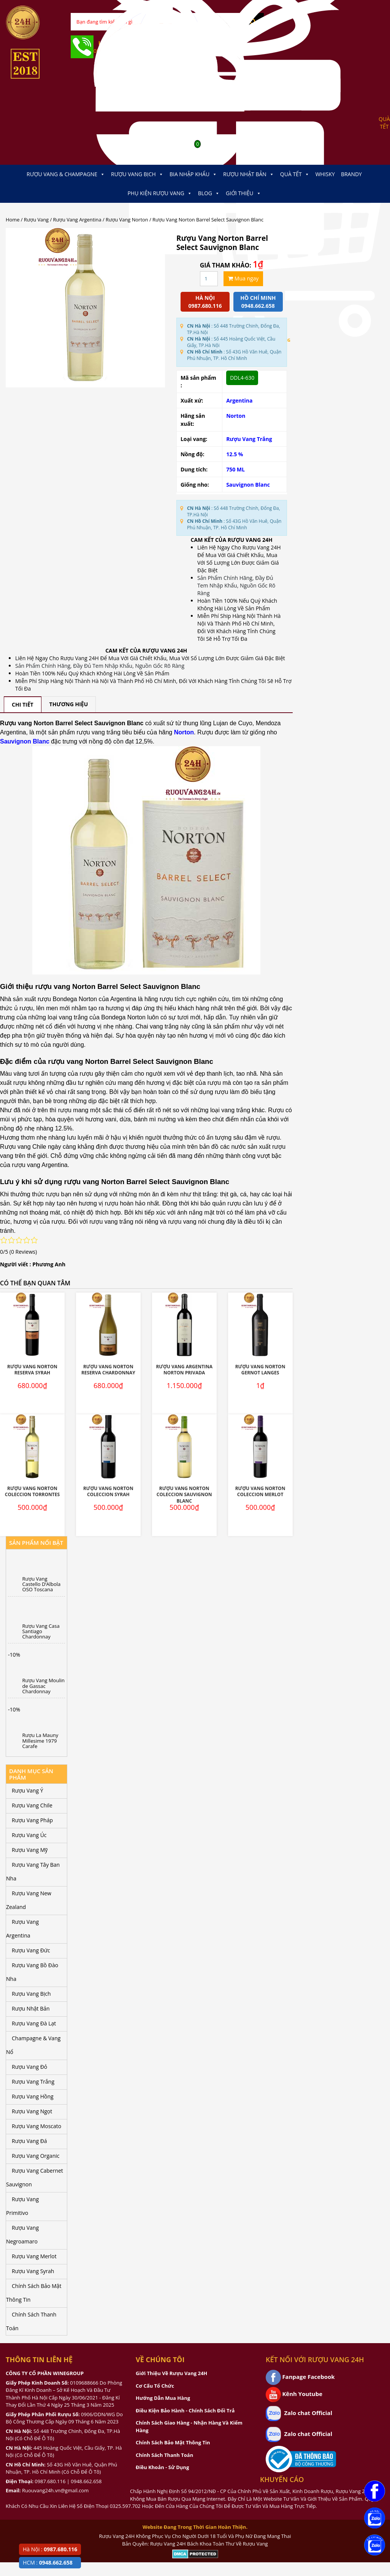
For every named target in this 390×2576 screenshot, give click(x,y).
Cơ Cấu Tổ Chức (155, 2385)
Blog (209, 193)
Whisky (325, 174)
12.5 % (234, 454)
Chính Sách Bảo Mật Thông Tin (33, 2292)
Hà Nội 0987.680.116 (205, 301)
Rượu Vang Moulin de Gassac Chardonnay (43, 1686)
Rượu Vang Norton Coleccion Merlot (260, 1491)
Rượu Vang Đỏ (29, 2066)
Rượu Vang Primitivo (22, 2205)
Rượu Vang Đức (31, 1950)
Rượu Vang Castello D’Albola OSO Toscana (41, 1584)
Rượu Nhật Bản (248, 174)
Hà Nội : (50, 2549)
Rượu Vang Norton (127, 219)
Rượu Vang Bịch (137, 174)
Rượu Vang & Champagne (66, 174)
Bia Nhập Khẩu (193, 174)
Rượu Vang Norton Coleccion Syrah (108, 1491)
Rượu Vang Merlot (34, 2256)
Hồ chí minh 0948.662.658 (258, 301)
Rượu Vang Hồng (33, 2096)
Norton (235, 415)
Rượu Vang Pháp (32, 1820)
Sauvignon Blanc (248, 484)
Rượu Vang (36, 219)
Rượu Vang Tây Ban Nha (33, 1871)
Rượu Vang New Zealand (28, 1900)
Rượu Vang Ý (27, 1790)
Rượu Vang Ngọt (32, 2111)
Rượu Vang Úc (29, 1835)
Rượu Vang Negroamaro (22, 2234)
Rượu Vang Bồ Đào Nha (32, 1971)
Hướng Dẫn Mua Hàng (163, 2398)
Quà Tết (294, 174)
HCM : (48, 2562)
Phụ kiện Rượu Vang (159, 193)
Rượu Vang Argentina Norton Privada (184, 1369)
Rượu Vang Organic (35, 2155)
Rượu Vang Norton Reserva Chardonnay (108, 1369)
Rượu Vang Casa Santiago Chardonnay (41, 1631)
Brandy (351, 174)
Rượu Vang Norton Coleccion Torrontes (32, 1491)
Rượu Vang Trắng (249, 439)
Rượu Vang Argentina (77, 219)
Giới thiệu (243, 193)
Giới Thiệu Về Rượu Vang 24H (171, 2373)
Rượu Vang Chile (32, 1805)
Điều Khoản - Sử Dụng (162, 2467)
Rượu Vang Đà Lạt (34, 2023)
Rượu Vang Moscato (36, 2126)
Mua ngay (243, 278)
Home (12, 219)
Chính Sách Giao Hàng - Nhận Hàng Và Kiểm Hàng (189, 2426)
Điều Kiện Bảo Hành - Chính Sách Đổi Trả (185, 2410)
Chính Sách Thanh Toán (31, 2321)
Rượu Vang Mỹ (30, 1849)
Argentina (239, 400)
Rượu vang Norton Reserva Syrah (32, 1369)
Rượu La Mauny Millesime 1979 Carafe (40, 1740)
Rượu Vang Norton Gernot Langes (260, 1369)
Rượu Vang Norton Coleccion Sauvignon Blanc (184, 1494)
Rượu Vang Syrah (33, 2271)
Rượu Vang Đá (29, 2141)
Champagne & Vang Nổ (33, 2045)
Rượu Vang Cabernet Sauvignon (34, 2177)
